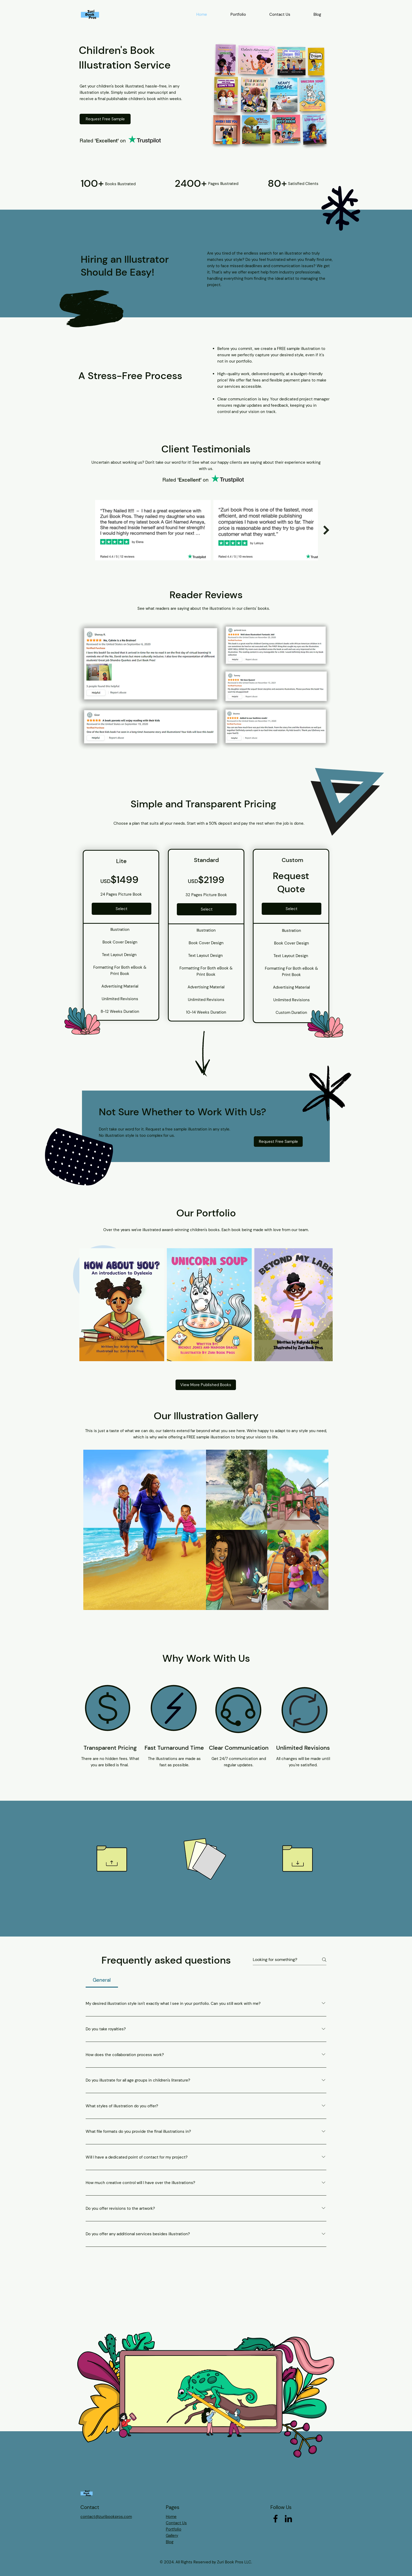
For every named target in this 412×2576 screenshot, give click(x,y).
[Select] (121, 909)
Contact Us (176, 2523)
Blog (169, 2541)
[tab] (102, 1980)
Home (171, 2516)
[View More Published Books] (206, 1385)
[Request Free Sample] (105, 119)
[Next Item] (326, 530)
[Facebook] (275, 2518)
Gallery (172, 2535)
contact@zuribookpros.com (106, 2516)
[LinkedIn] (288, 2518)
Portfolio (173, 2529)
